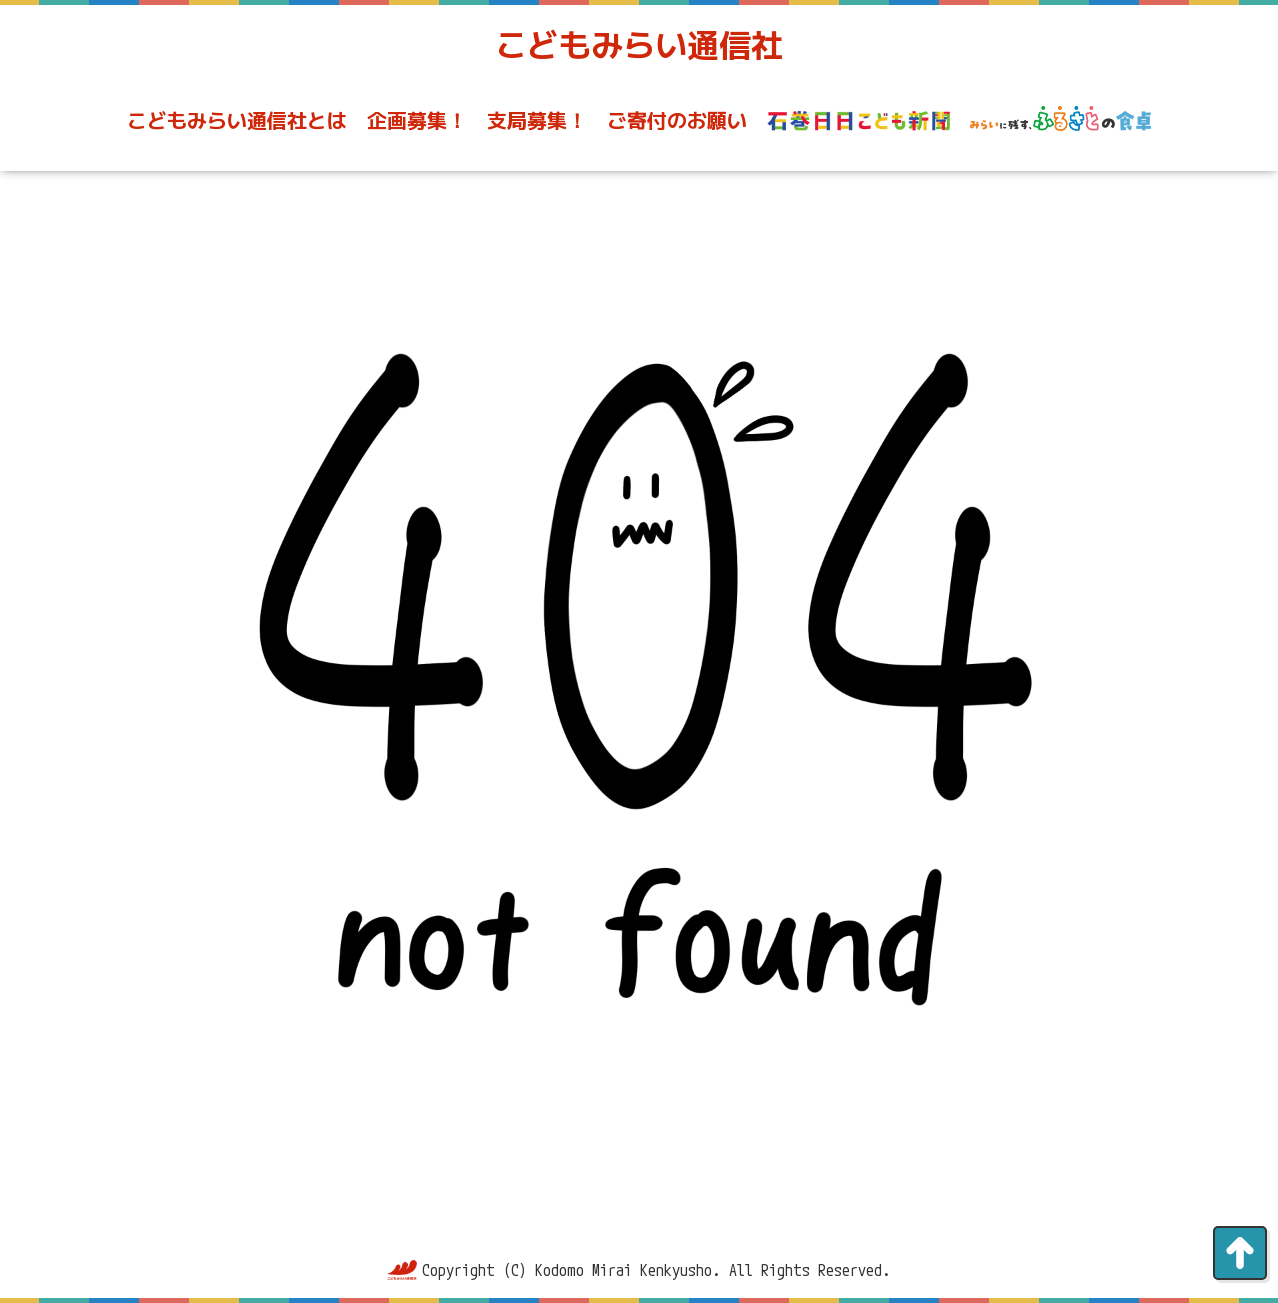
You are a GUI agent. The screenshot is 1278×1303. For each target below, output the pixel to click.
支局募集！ (537, 120)
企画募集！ (417, 120)
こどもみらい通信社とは (237, 120)
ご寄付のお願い (677, 120)
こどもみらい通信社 (639, 45)
